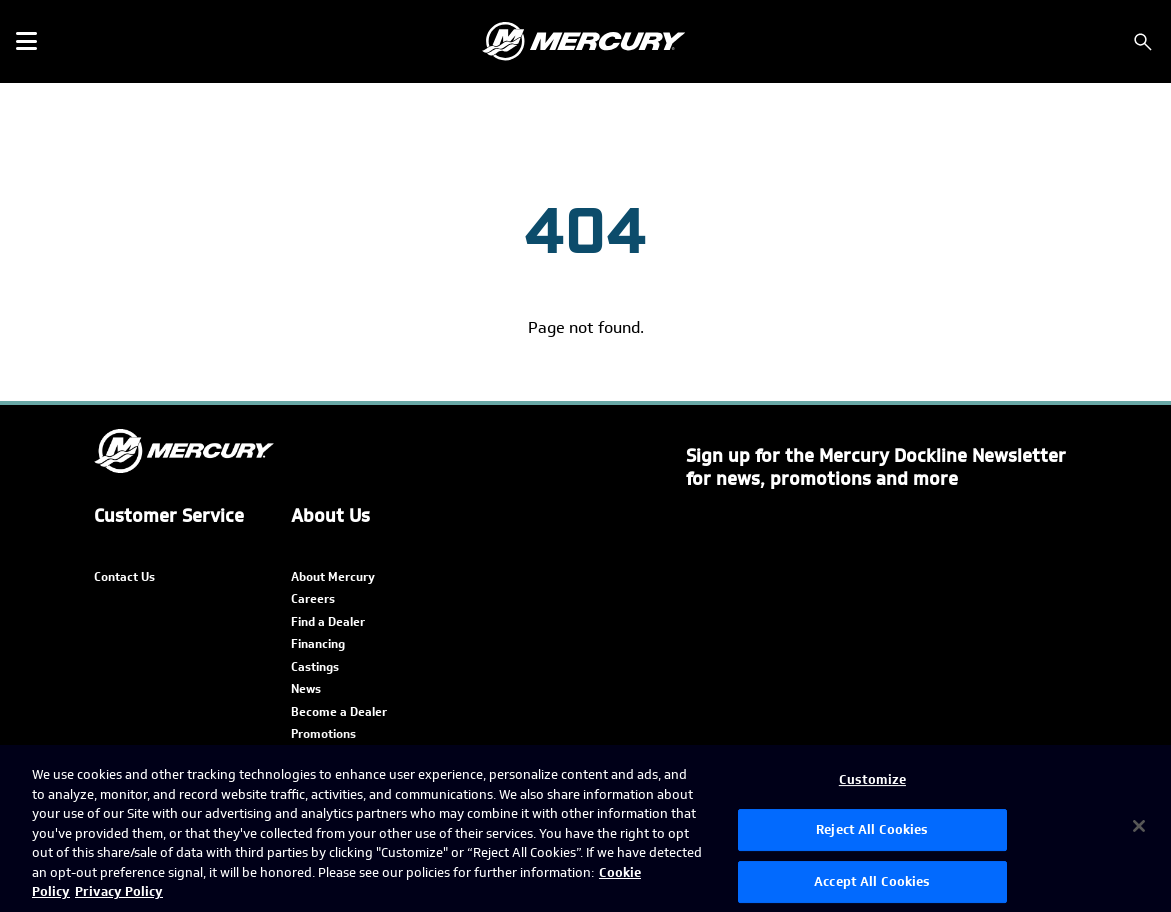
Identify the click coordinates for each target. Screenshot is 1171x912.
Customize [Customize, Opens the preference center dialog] (872, 779)
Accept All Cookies (872, 881)
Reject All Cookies (872, 829)
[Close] (1139, 826)
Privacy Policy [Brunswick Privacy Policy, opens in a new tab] (119, 891)
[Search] (1143, 42)
